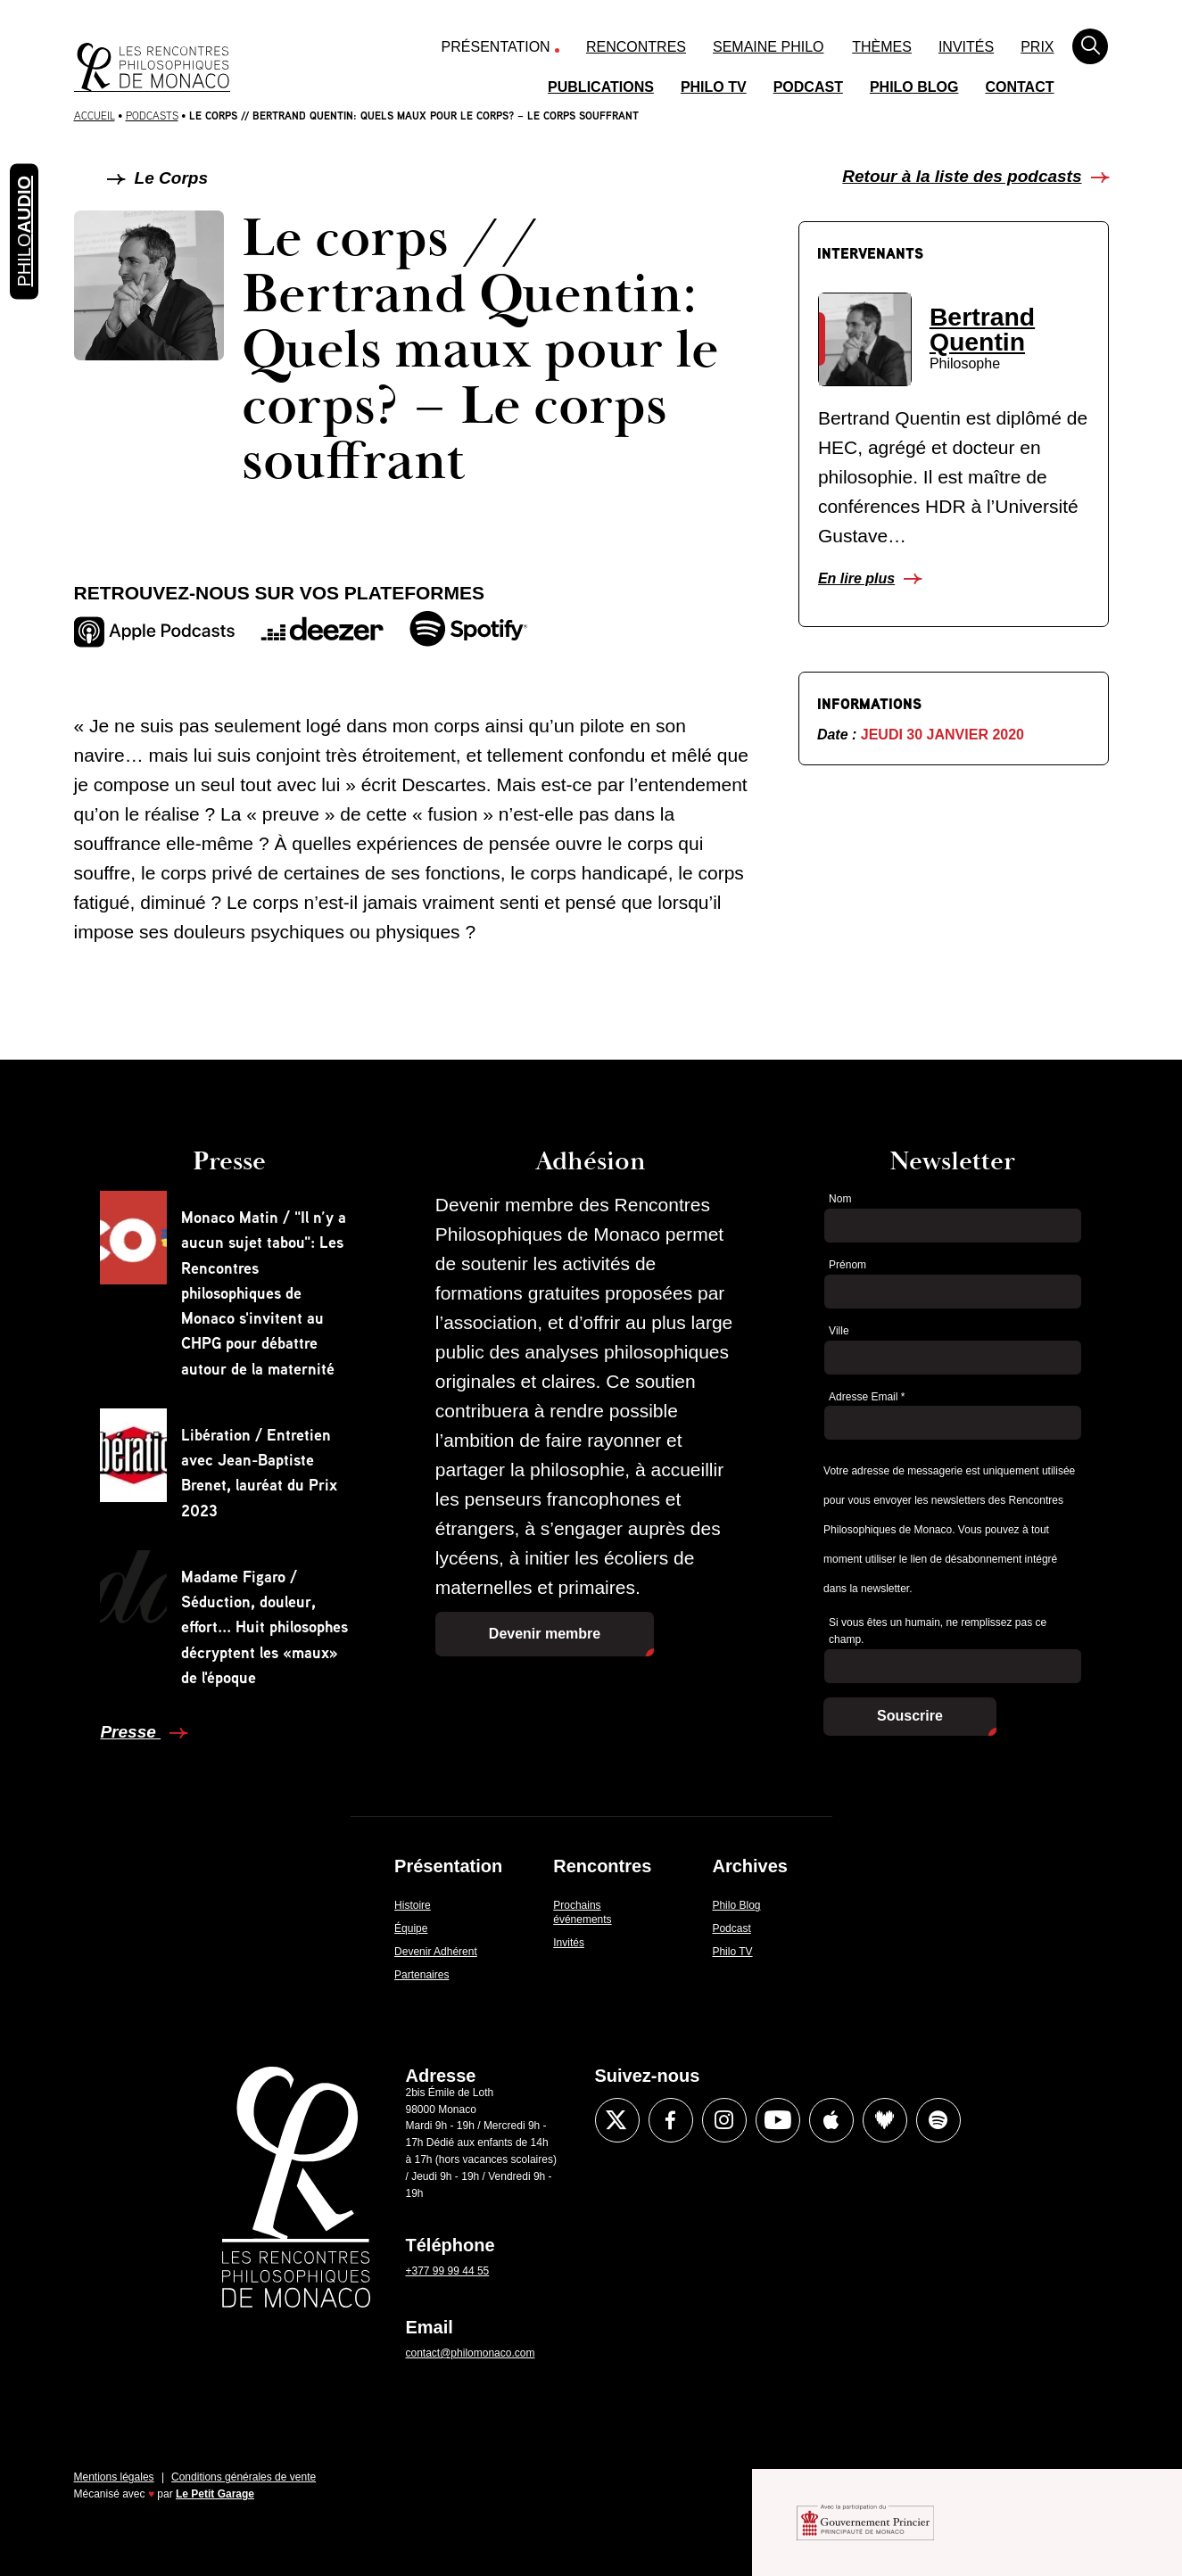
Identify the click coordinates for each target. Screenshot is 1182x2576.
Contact (1019, 87)
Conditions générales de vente (243, 2477)
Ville (838, 1331)
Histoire (412, 1905)
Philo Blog (914, 87)
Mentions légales (114, 2477)
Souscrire (910, 1715)
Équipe (410, 1928)
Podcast (808, 87)
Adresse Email (867, 1397)
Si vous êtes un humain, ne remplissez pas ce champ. (937, 1631)
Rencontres (636, 46)
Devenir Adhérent (435, 1951)
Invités (966, 46)
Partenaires (421, 1975)
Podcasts (152, 115)
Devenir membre (544, 1633)
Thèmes (882, 46)
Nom (840, 1199)
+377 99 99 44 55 (448, 2271)
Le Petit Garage (215, 2494)
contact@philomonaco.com (470, 2353)
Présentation (496, 46)
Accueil (94, 115)
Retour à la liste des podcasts (961, 176)
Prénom (847, 1265)
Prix (1037, 46)
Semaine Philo (768, 46)
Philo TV (714, 87)
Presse (130, 1731)
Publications (601, 87)
